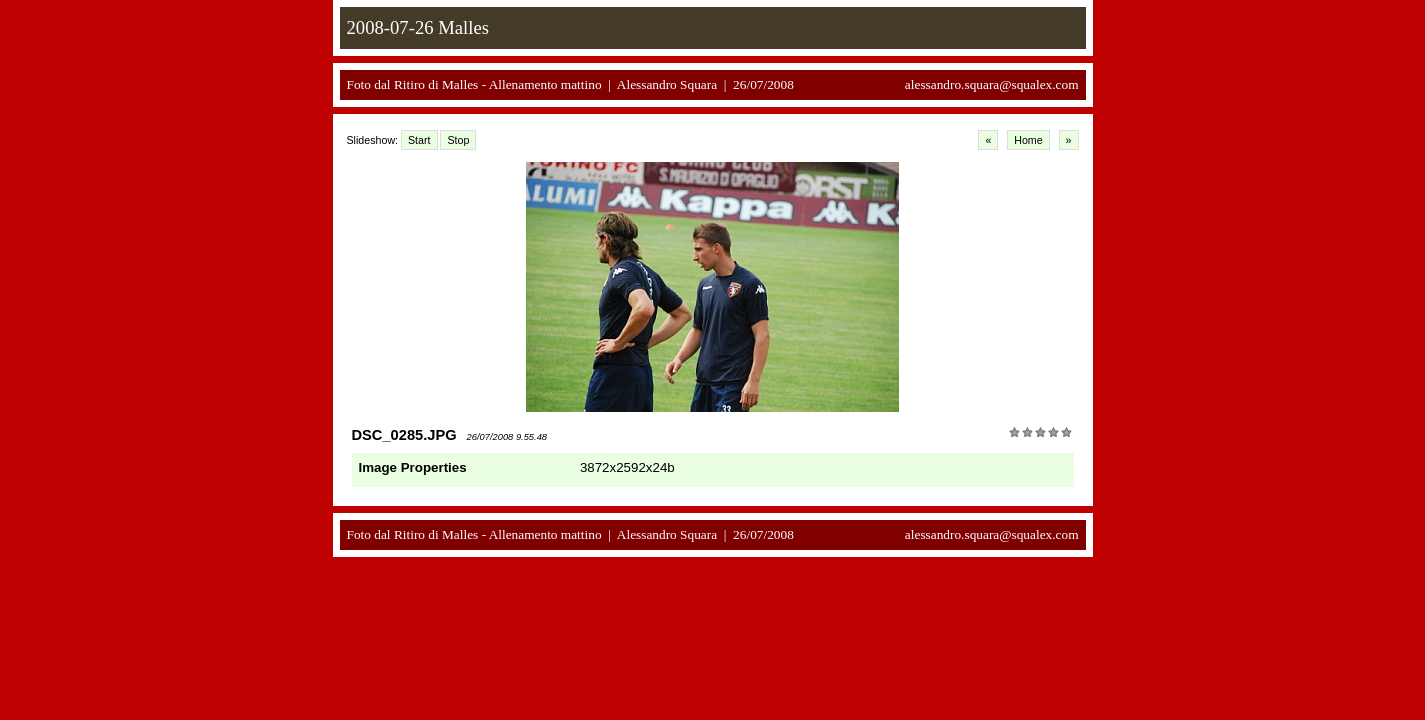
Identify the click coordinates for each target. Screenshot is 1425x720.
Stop (458, 140)
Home (1028, 140)
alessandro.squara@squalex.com (992, 84)
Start (419, 140)
